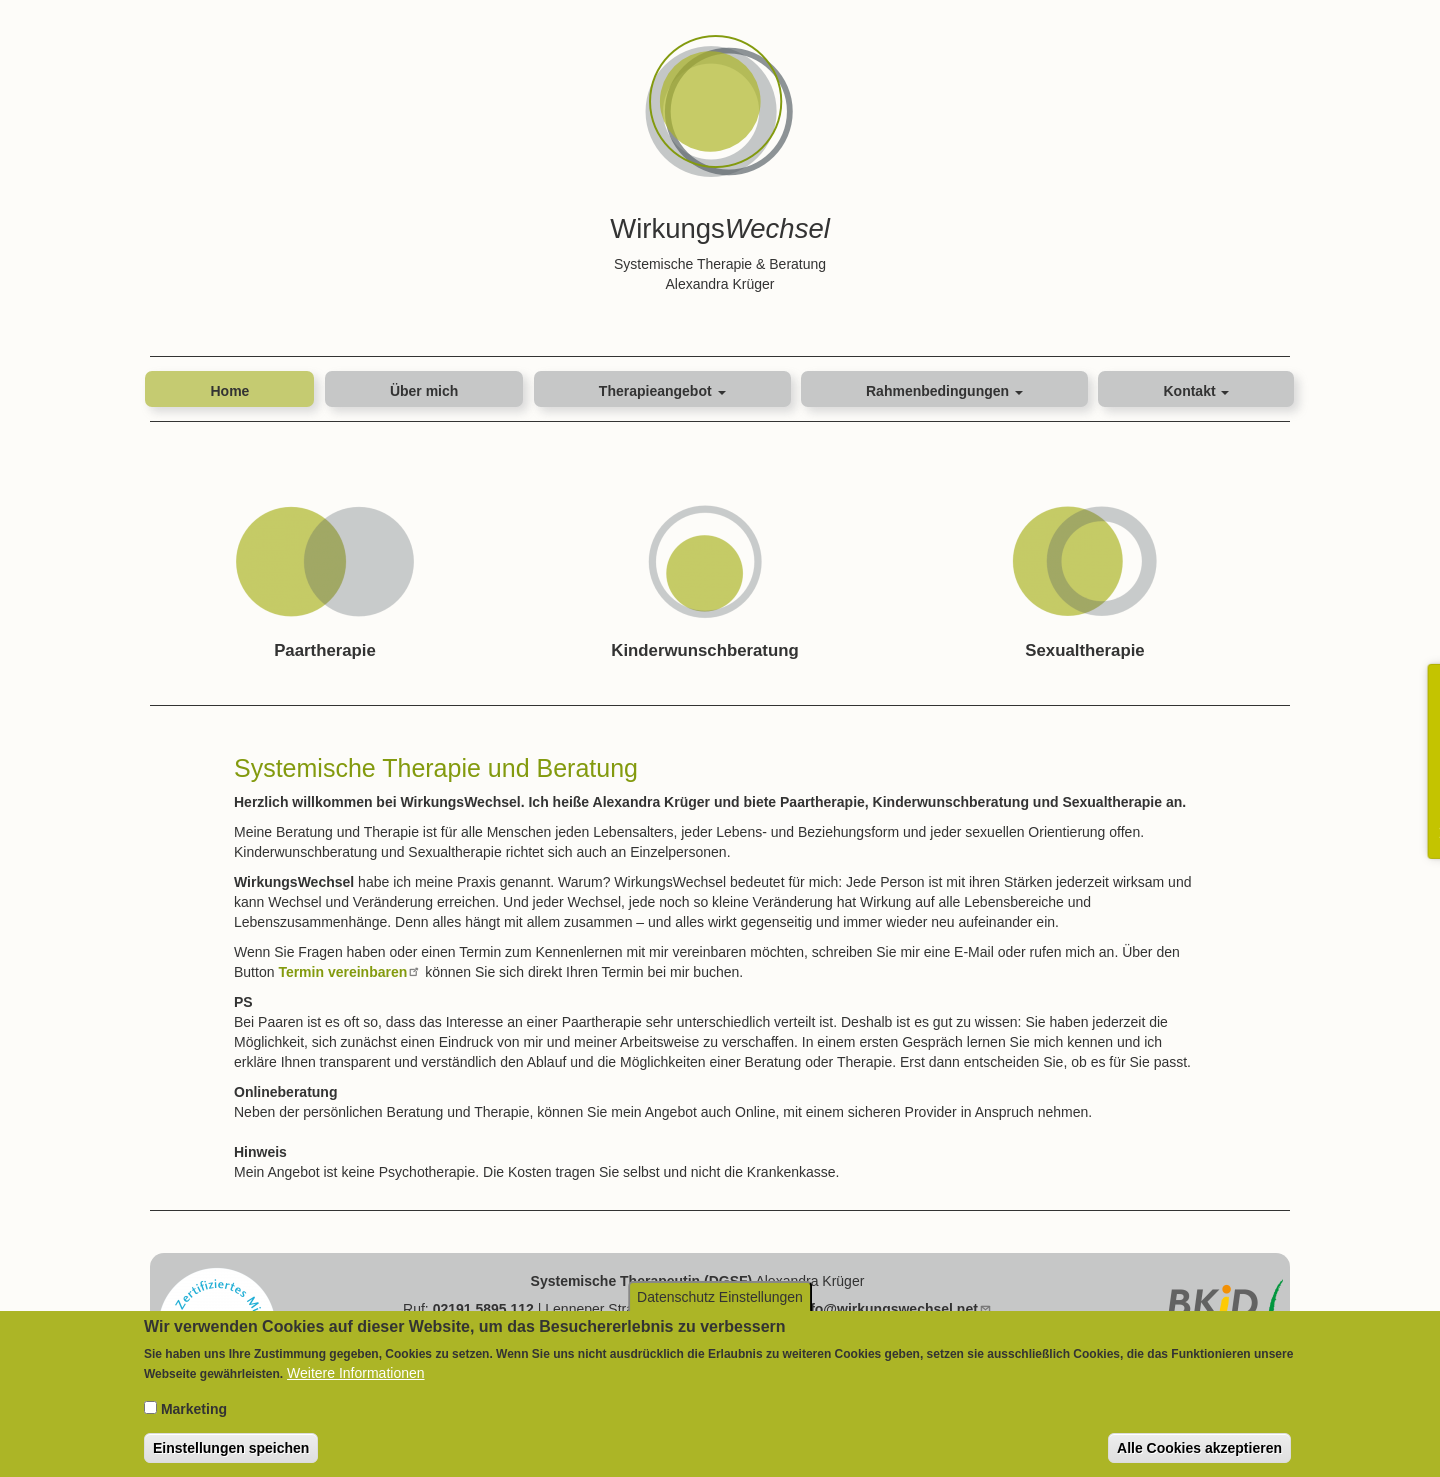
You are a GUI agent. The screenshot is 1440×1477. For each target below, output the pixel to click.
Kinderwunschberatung (704, 650)
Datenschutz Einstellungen (720, 1299)
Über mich (424, 391)
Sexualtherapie (1084, 650)
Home (229, 391)
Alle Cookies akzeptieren (1199, 1450)
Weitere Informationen (355, 1375)
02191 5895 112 (483, 1309)
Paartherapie (325, 650)
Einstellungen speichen (231, 1450)
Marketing (194, 1411)
